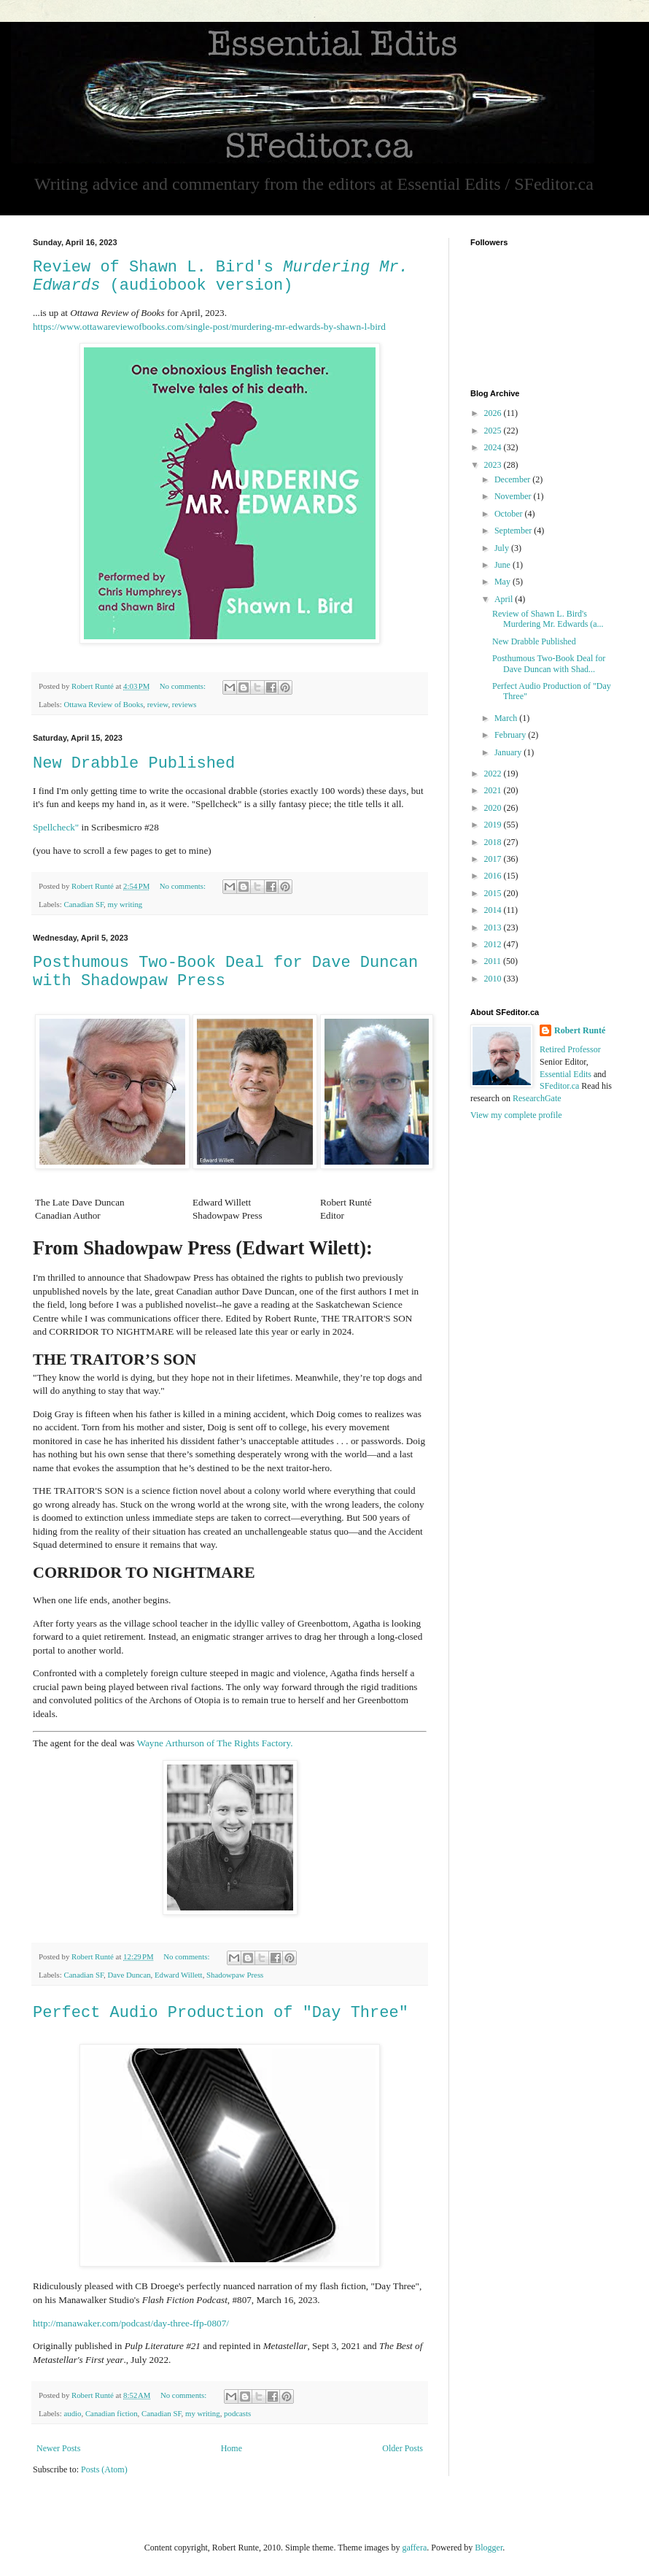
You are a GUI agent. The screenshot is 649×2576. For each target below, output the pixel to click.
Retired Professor (570, 1049)
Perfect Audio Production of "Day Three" (220, 2013)
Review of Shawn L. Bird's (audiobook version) (220, 276)
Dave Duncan (129, 1974)
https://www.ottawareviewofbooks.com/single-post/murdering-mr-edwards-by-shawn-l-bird (209, 326)
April (504, 599)
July (502, 548)
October (509, 514)
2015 (494, 893)
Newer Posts (58, 2448)
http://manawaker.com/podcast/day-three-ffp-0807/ (131, 2323)
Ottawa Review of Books (103, 704)
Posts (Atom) (104, 2469)
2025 (494, 430)
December (513, 479)
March (506, 718)
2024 (494, 447)
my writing (125, 904)
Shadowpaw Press (234, 1974)
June (503, 565)
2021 (494, 790)
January (509, 752)
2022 (494, 773)
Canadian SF (83, 904)
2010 (494, 978)
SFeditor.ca (559, 1086)
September (514, 530)
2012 (494, 944)
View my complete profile (516, 1115)
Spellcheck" (56, 827)
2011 (494, 961)
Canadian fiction (111, 2413)
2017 (494, 859)
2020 (494, 808)
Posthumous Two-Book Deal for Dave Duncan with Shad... (548, 663)
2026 (494, 413)
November (514, 496)
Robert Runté (579, 1030)
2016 (494, 876)
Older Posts (402, 2448)
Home (231, 2448)
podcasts (237, 2413)
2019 (494, 825)
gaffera (414, 2547)
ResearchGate (537, 1098)
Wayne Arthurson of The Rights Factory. (215, 1743)
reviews (184, 704)
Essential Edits (565, 1074)
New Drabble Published (134, 764)
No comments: (184, 686)
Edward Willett (179, 1974)
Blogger (488, 2547)
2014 (494, 910)
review (157, 704)
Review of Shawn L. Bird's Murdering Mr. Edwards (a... (548, 619)
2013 (494, 927)
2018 (494, 842)
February (511, 735)
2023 (494, 465)
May (503, 581)
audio (72, 2413)
